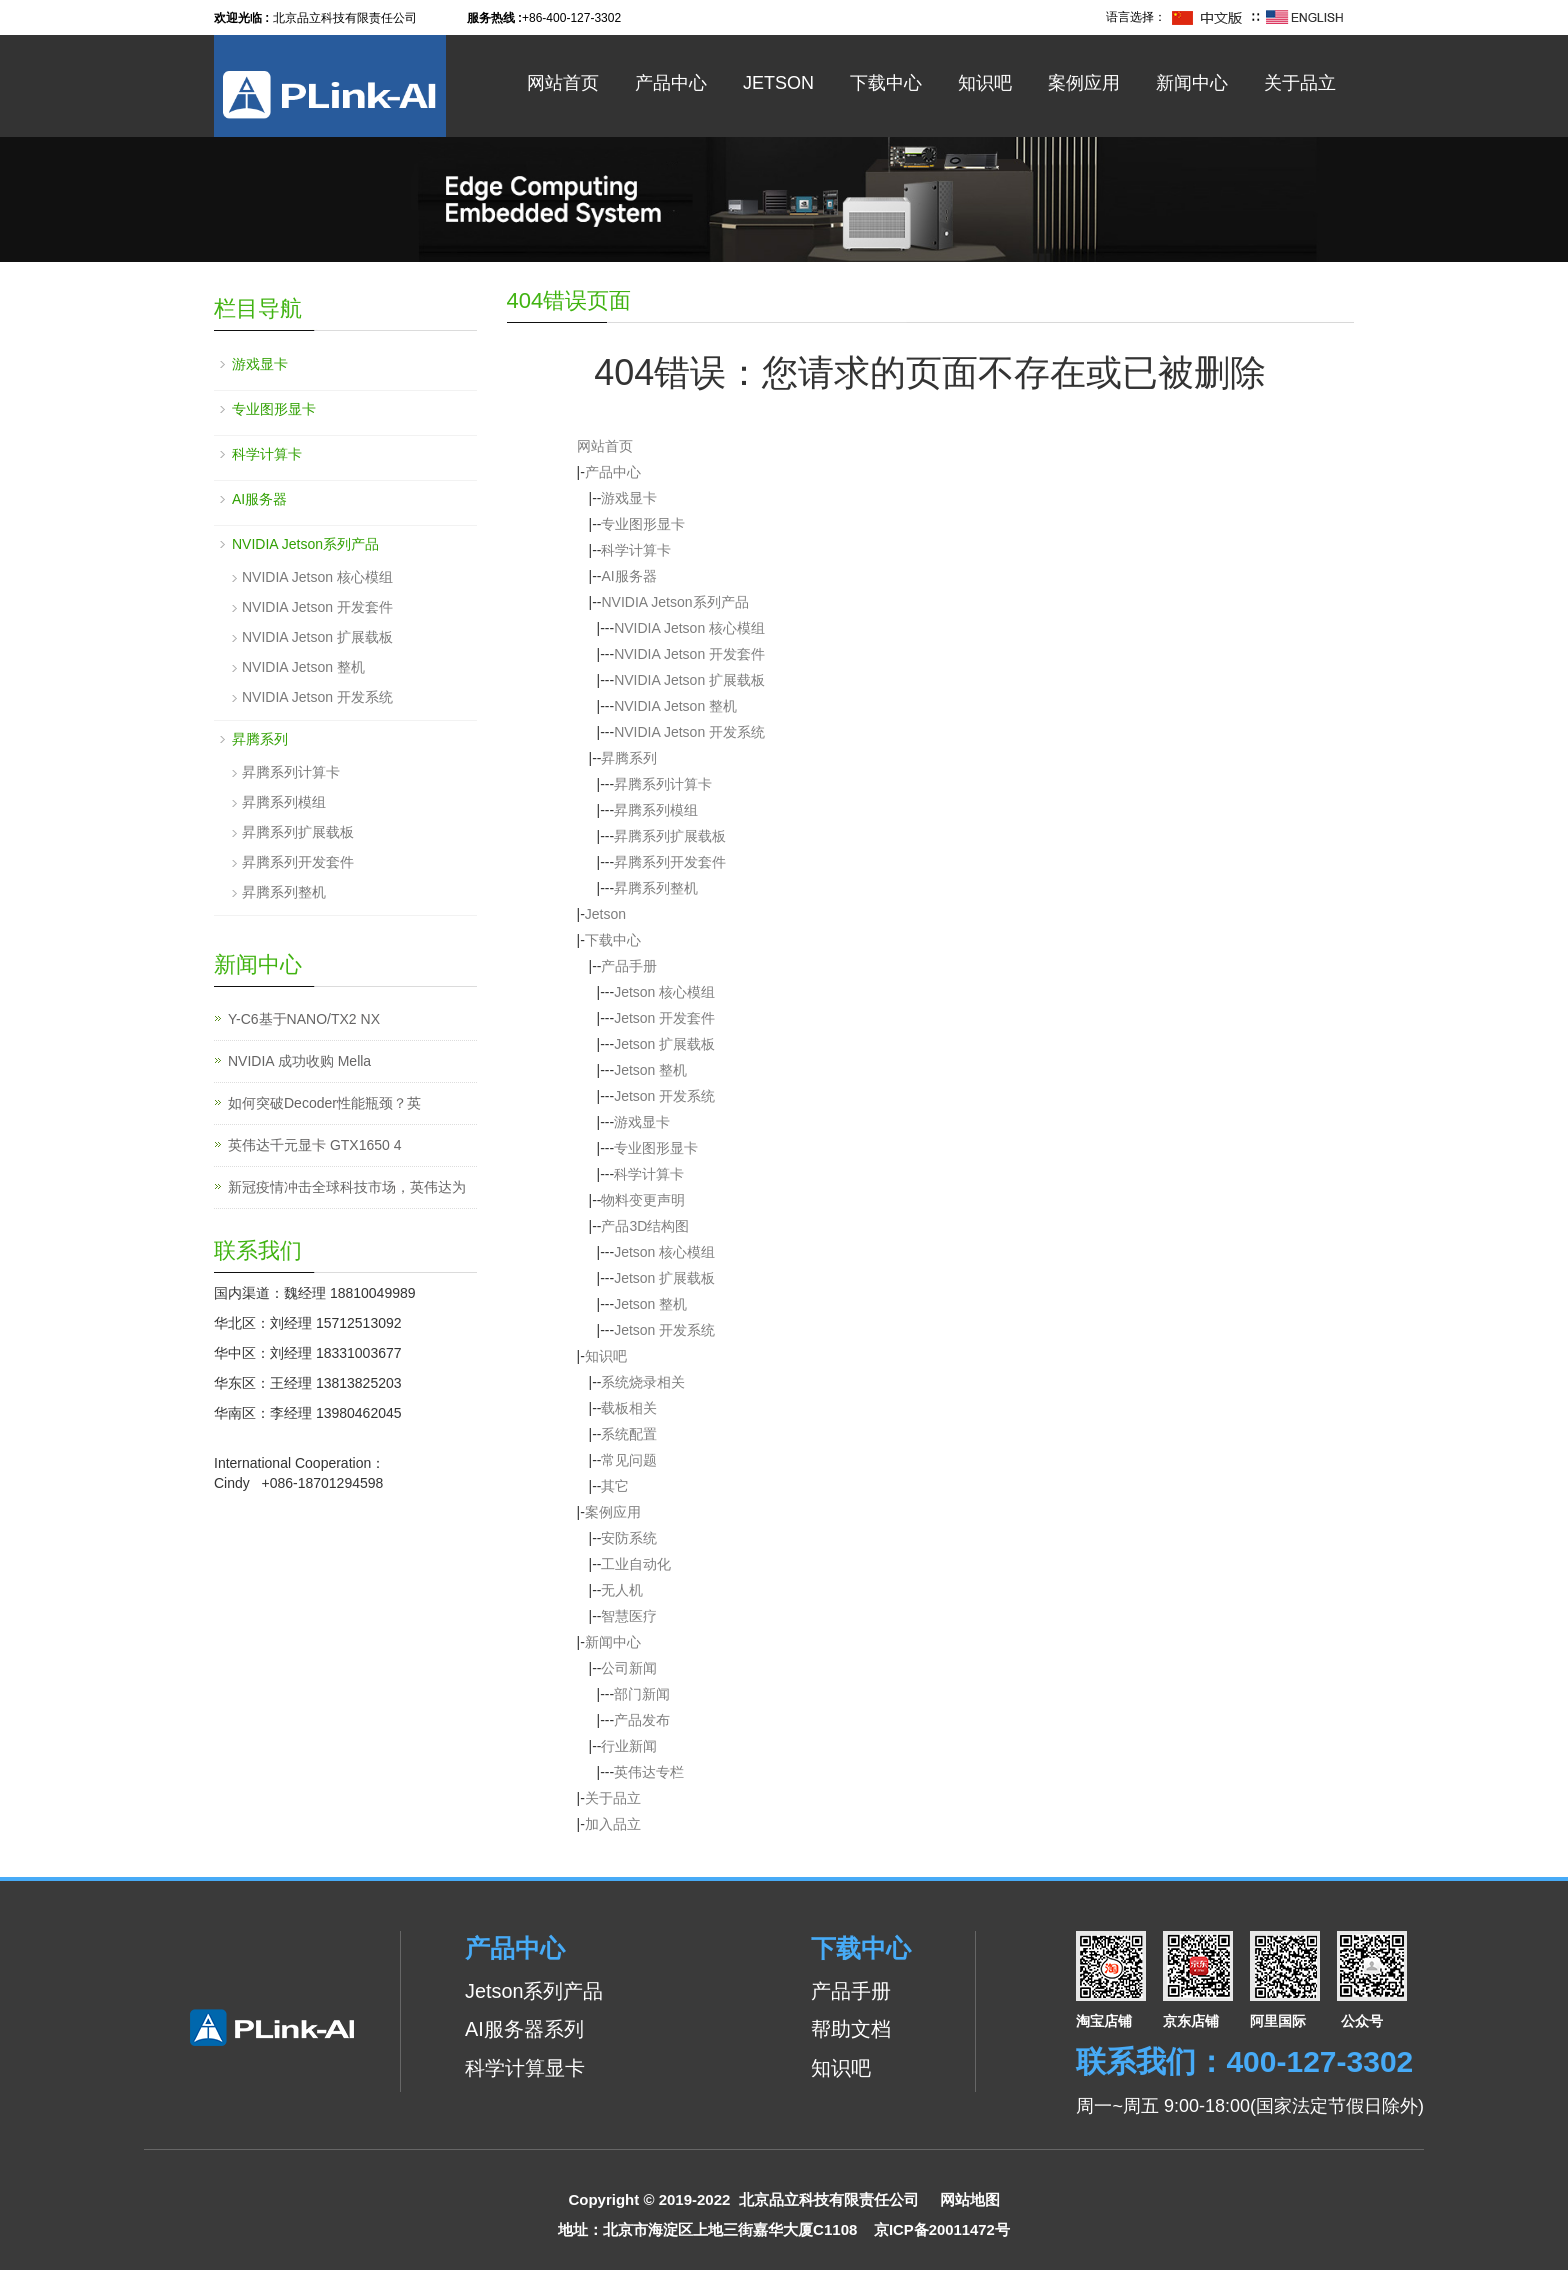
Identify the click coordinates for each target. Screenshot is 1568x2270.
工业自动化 (636, 1564)
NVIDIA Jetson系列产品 (674, 602)
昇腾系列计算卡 (663, 784)
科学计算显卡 (525, 2068)
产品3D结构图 (645, 1226)
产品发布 (642, 1720)
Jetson (778, 83)
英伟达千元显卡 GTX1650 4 (315, 1145)
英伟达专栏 (649, 1772)
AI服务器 (628, 576)
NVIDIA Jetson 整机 (675, 706)
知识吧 (985, 83)
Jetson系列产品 (534, 1991)
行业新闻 (629, 1746)
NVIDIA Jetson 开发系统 (689, 732)
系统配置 (629, 1434)
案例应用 (1084, 83)
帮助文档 (851, 2029)
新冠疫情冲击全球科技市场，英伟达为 (347, 1187)
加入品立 (613, 1824)
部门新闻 (642, 1694)
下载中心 (886, 83)
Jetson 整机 (650, 1070)
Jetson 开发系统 (664, 1096)
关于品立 (1300, 83)
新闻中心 (1192, 83)
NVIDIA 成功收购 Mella (299, 1061)
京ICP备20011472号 (942, 2229)
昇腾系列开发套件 (670, 862)
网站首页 (563, 83)
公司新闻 (629, 1668)
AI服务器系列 (524, 2029)
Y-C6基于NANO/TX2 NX (304, 1019)
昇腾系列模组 (656, 810)
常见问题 (629, 1460)
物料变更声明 (643, 1200)
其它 (615, 1486)
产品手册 (629, 966)
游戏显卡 (629, 498)
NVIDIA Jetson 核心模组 (689, 628)
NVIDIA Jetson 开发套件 (689, 654)
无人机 (622, 1590)
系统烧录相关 (643, 1382)
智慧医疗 (629, 1616)
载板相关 (629, 1408)
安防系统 (629, 1538)
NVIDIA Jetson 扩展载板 (689, 680)
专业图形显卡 (643, 524)
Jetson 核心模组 (664, 992)
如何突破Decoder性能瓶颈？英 (324, 1103)
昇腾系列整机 (656, 888)
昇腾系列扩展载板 (670, 836)
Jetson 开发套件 (664, 1018)
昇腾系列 (629, 758)
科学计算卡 (636, 550)
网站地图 (970, 2199)
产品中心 (671, 83)
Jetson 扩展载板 (664, 1044)
